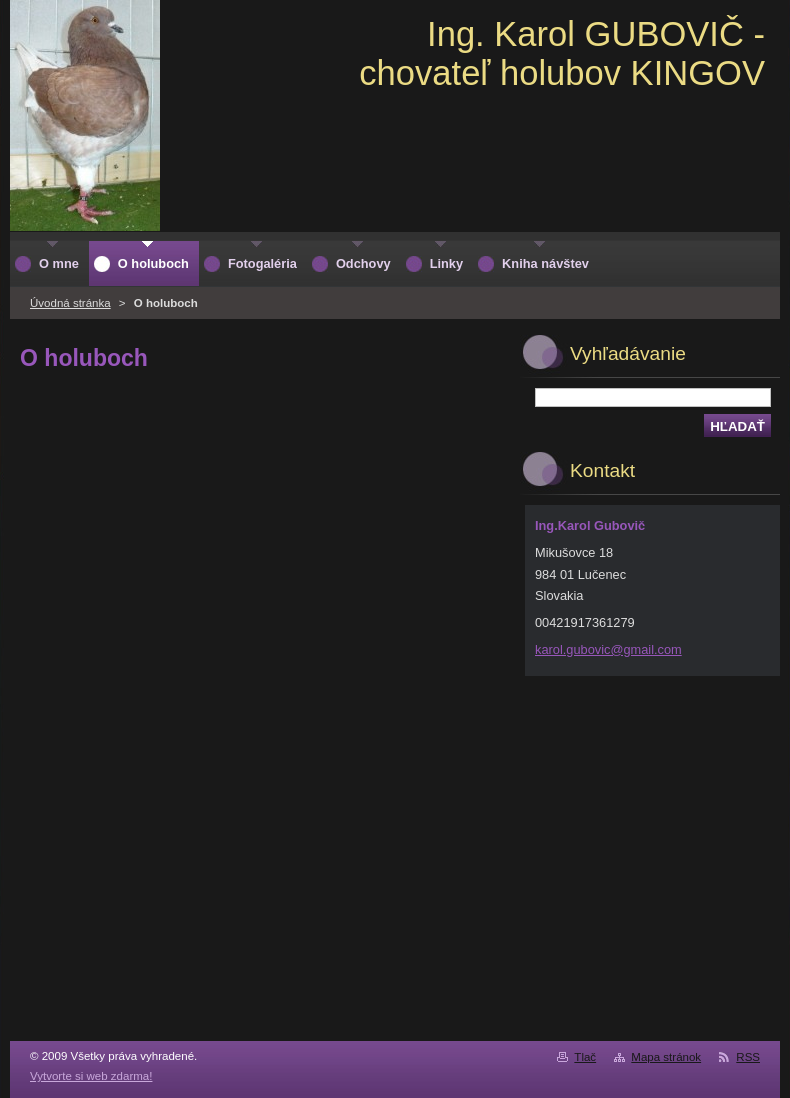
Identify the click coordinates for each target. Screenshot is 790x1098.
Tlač (585, 1057)
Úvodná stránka (70, 303)
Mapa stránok (666, 1057)
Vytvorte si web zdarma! (91, 1076)
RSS (748, 1057)
